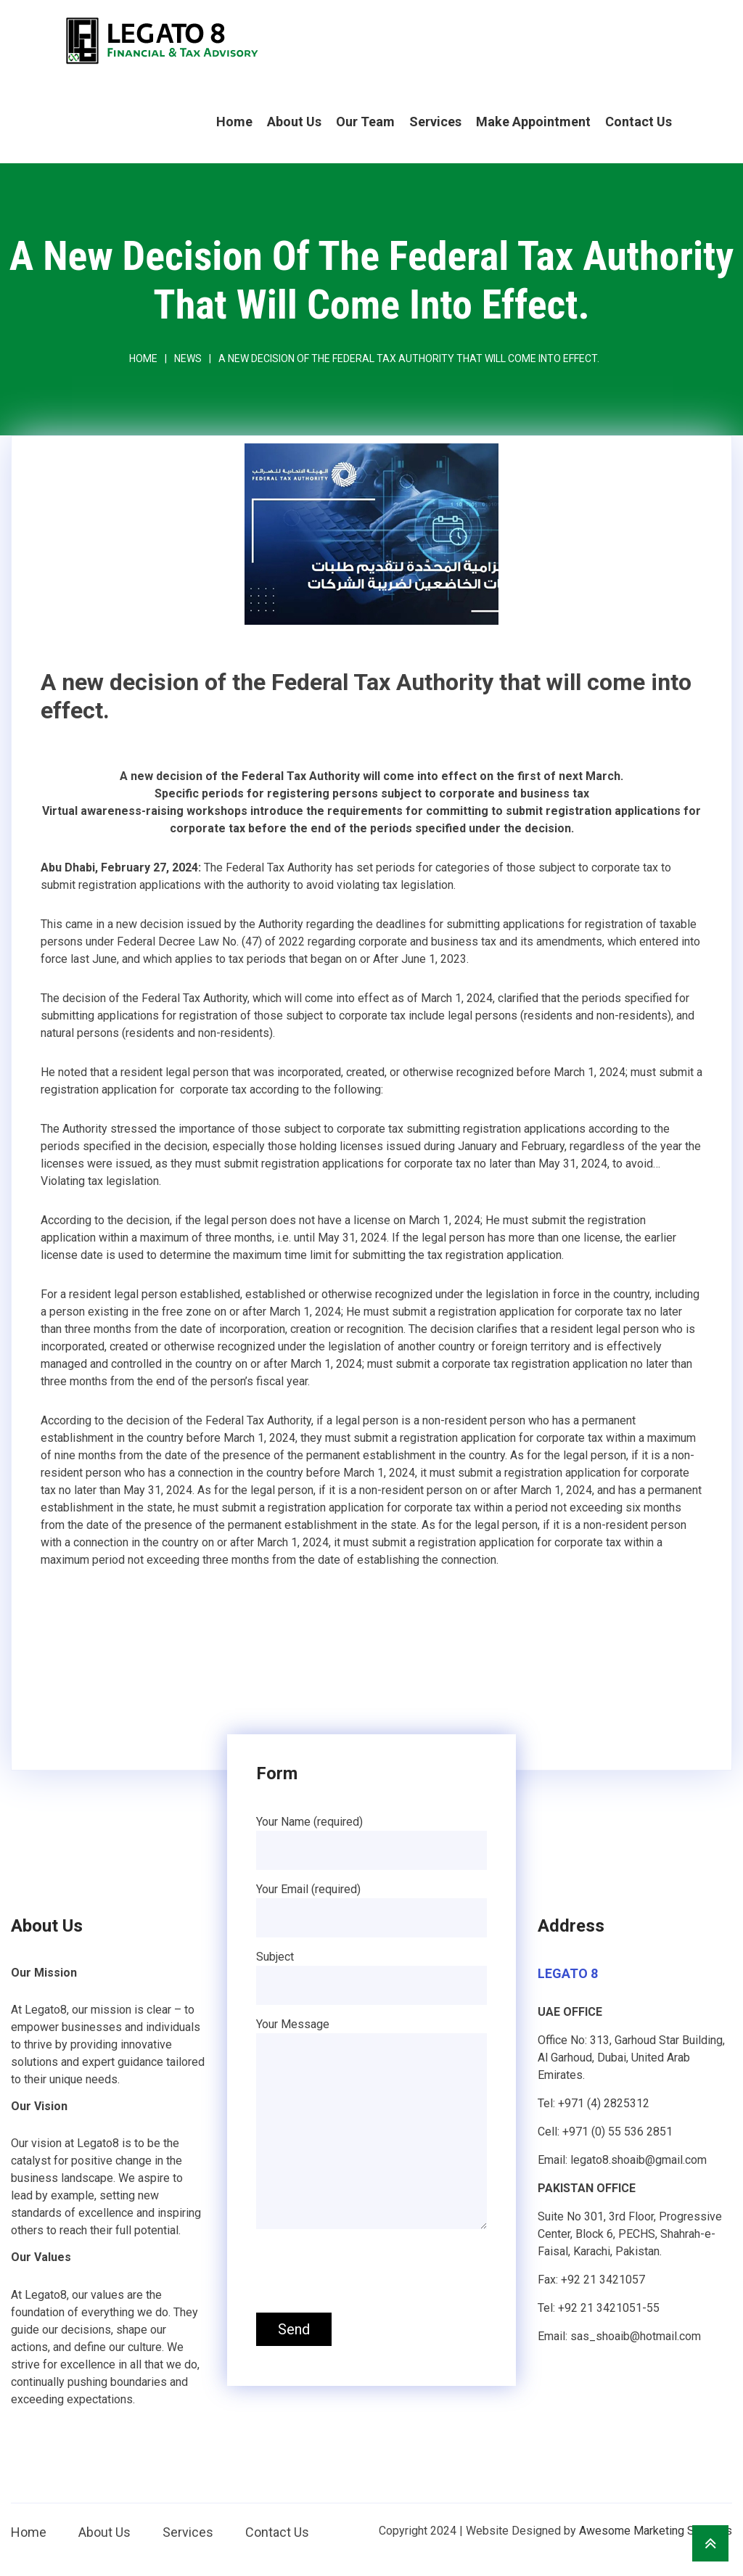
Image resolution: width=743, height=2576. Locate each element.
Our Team (365, 121)
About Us (294, 121)
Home (234, 121)
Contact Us (638, 121)
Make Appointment (533, 121)
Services (435, 121)
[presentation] (366, 2273)
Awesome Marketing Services (655, 2531)
